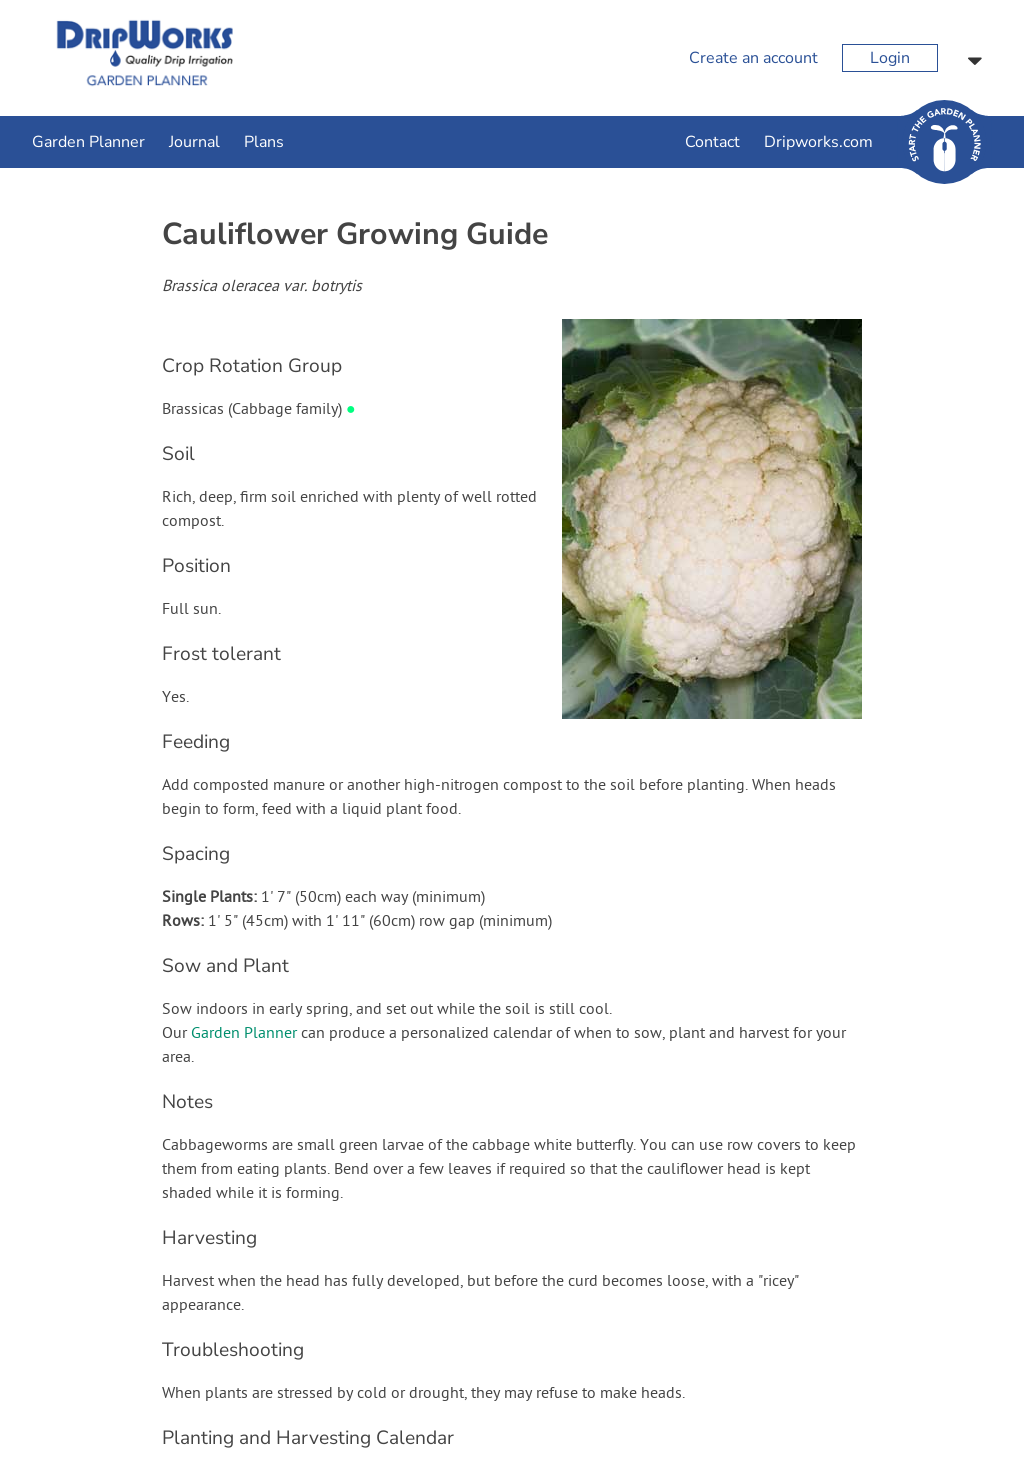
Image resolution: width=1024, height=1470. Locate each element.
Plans (264, 142)
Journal (194, 142)
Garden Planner (88, 142)
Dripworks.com (818, 142)
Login (890, 58)
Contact (712, 142)
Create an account (753, 58)
